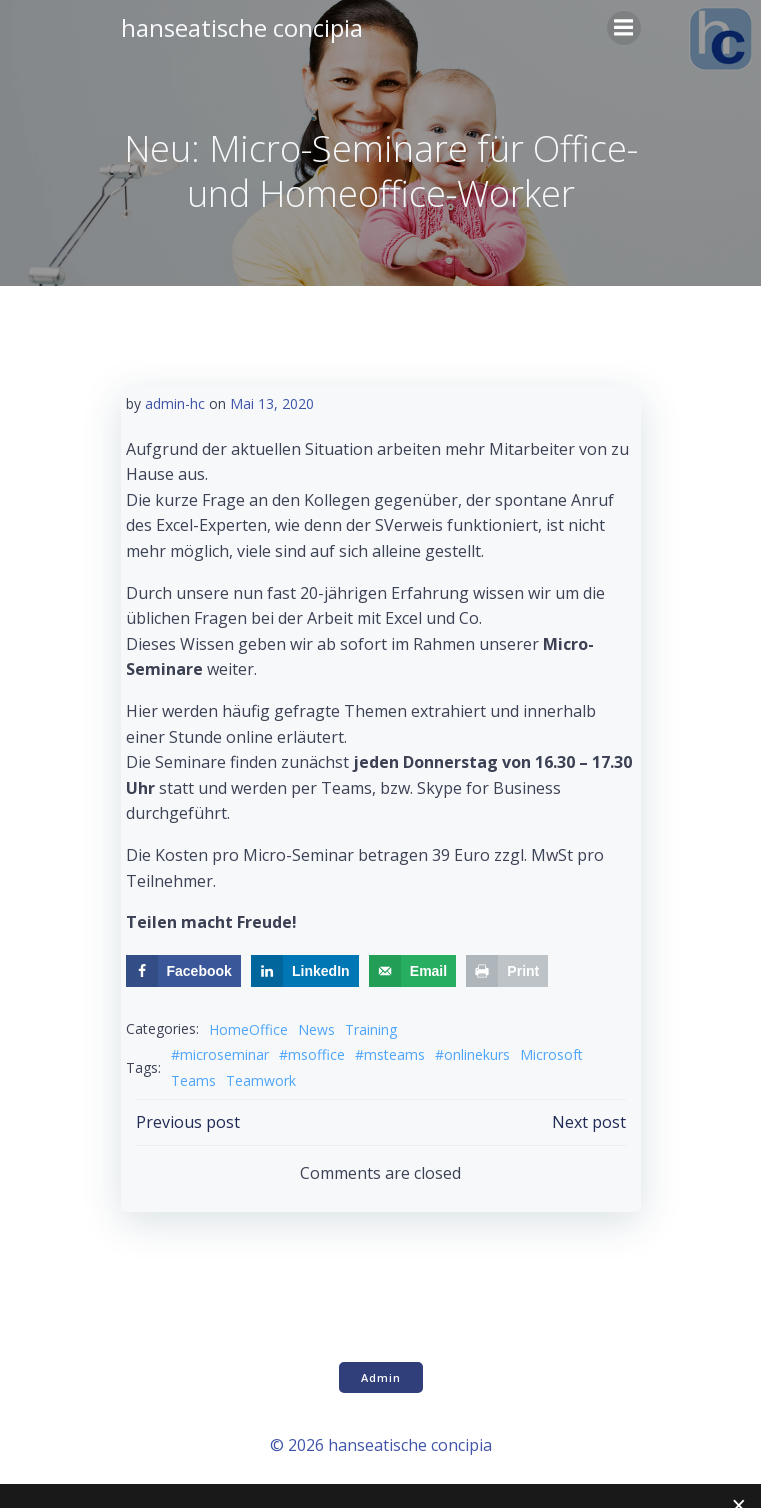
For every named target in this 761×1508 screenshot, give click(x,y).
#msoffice (312, 1054)
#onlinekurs (472, 1054)
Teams (193, 1080)
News (316, 1029)
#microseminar (220, 1054)
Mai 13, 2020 (272, 403)
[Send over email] (412, 971)
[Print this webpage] (507, 971)
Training (371, 1029)
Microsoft (551, 1054)
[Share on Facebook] (183, 971)
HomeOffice (248, 1029)
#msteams (390, 1054)
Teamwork (261, 1080)
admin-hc (175, 403)
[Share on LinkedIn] (305, 971)
